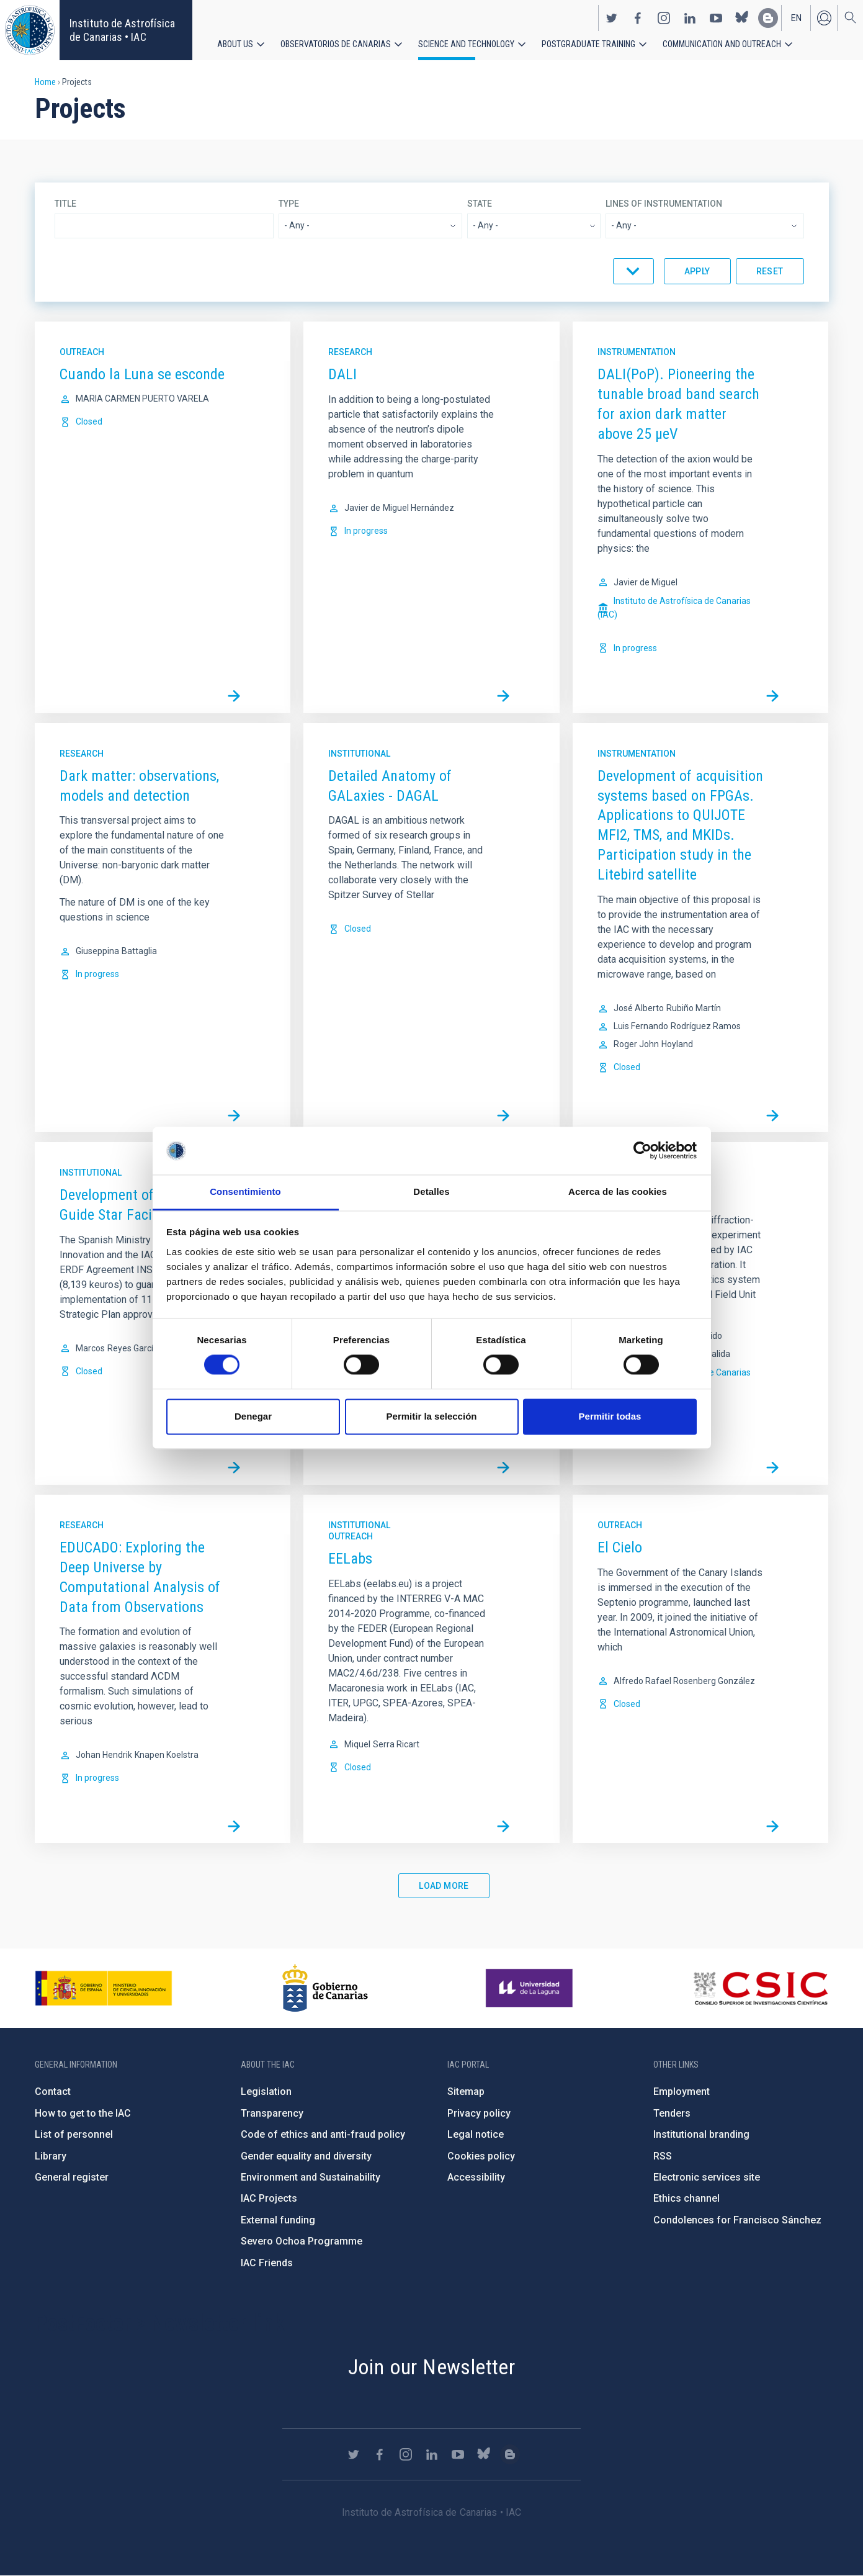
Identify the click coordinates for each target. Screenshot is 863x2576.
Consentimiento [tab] (245, 1191)
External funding (278, 2220)
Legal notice (475, 2134)
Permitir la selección (432, 1416)
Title (65, 204)
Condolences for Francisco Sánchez (737, 2220)
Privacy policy (479, 2113)
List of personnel (74, 2134)
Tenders (672, 2113)
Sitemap (466, 2091)
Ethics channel (686, 2198)
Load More (444, 1886)
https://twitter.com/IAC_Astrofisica (612, 17)
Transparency (272, 2113)
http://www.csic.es (760, 1988)
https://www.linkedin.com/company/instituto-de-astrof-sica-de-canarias (690, 17)
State (479, 204)
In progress (366, 531)
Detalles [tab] (431, 1191)
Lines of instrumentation (664, 204)
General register (72, 2177)
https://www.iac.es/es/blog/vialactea (768, 17)
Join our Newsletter (432, 2366)
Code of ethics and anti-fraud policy (323, 2134)
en (796, 17)
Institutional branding (701, 2134)
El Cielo (619, 1547)
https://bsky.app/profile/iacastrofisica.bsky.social (742, 17)
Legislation (266, 2091)
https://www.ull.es (530, 1988)
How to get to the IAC (83, 2113)
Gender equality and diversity (306, 2156)
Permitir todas (610, 1416)
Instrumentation (636, 352)
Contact (53, 2091)
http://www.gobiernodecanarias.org (325, 1988)
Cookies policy (481, 2156)
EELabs (350, 1558)
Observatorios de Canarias (335, 43)
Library (50, 2156)
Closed (89, 421)
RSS (662, 2156)
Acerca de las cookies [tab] (617, 1191)
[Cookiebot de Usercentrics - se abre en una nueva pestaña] (642, 1151)
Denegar (253, 1416)
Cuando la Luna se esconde (142, 374)
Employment (681, 2091)
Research (350, 352)
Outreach (82, 352)
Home (45, 82)
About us (235, 43)
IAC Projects (269, 2198)
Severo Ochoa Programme (301, 2241)
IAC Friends (267, 2263)
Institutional (359, 754)
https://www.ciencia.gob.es (103, 1988)
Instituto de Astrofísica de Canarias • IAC (122, 30)
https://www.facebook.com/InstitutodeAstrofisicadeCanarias (638, 17)
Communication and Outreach (722, 43)
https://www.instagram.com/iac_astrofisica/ (664, 17)
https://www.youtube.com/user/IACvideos (716, 17)
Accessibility (476, 2177)
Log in (824, 17)
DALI (342, 374)
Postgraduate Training (588, 43)
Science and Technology (466, 43)
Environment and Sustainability (310, 2177)
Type (289, 204)
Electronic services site (706, 2177)
